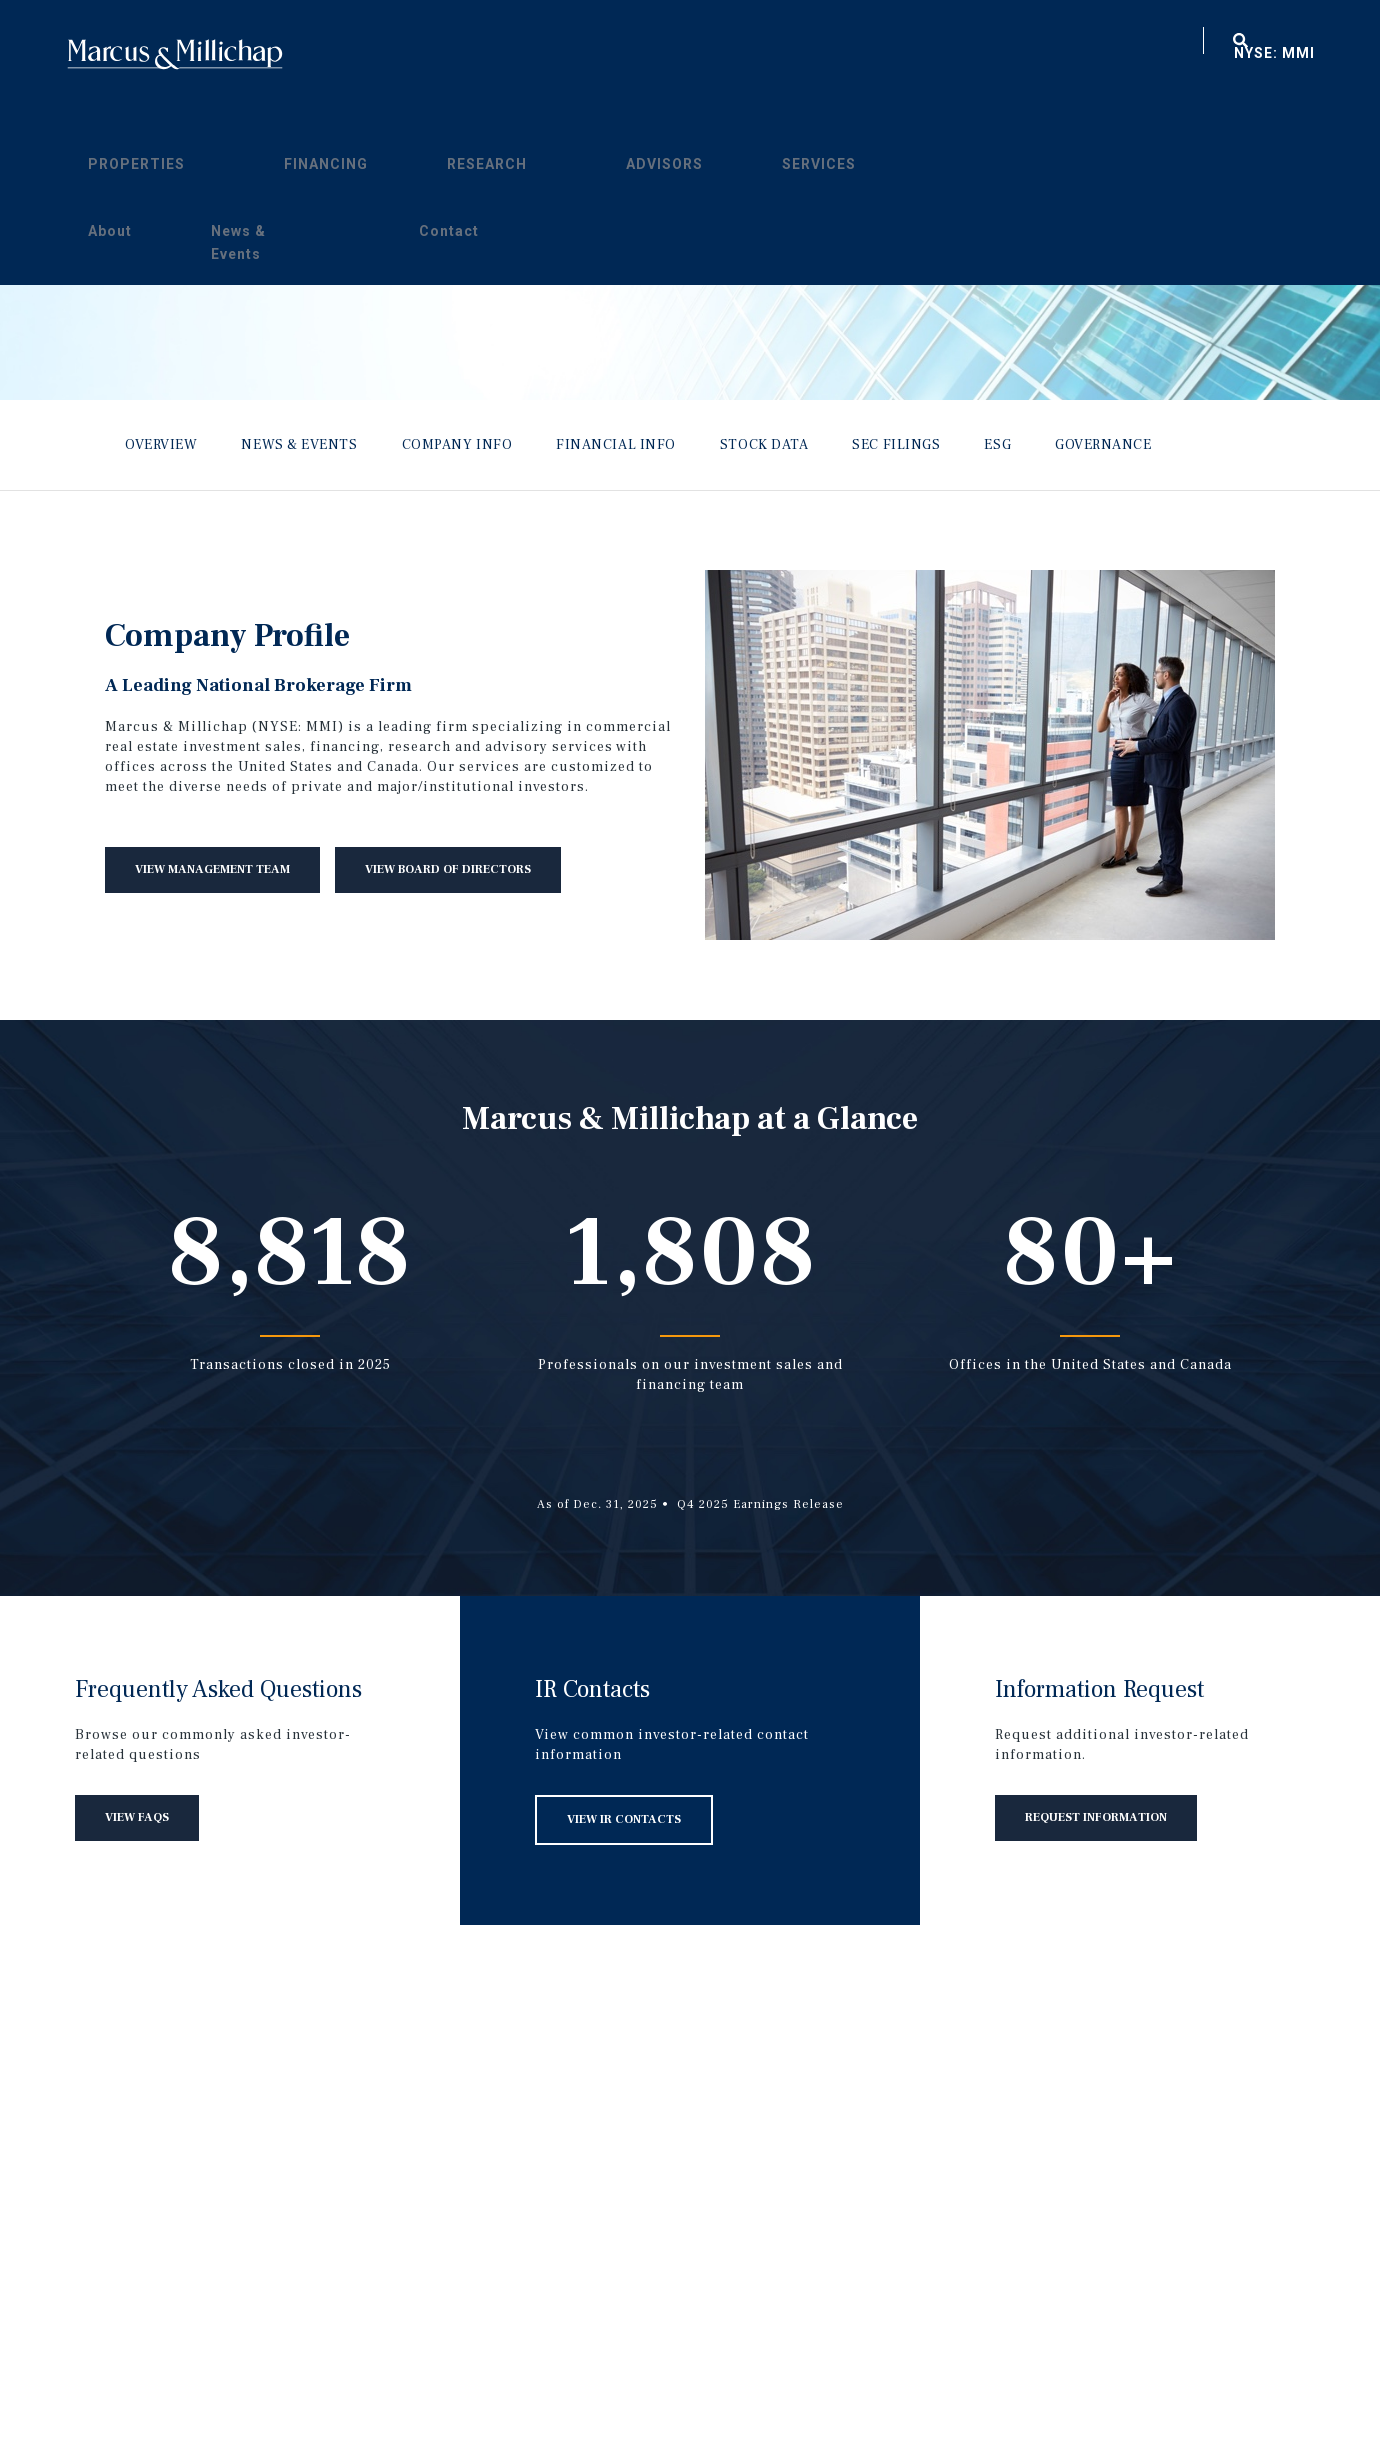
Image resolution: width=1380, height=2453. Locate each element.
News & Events (1031, 54)
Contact (1134, 54)
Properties (462, 54)
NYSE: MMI (1274, 53)
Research (669, 54)
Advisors (765, 54)
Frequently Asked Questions (218, 1689)
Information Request (1099, 1689)
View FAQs (137, 1817)
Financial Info (616, 445)
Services (857, 54)
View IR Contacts (624, 1819)
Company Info (457, 445)
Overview (161, 445)
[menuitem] (570, 51)
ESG (997, 445)
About (939, 54)
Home (175, 54)
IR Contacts (592, 1689)
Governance (1103, 445)
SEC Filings (896, 445)
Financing (571, 54)
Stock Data (764, 445)
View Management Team (212, 869)
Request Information (1096, 1817)
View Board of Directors (448, 869)
